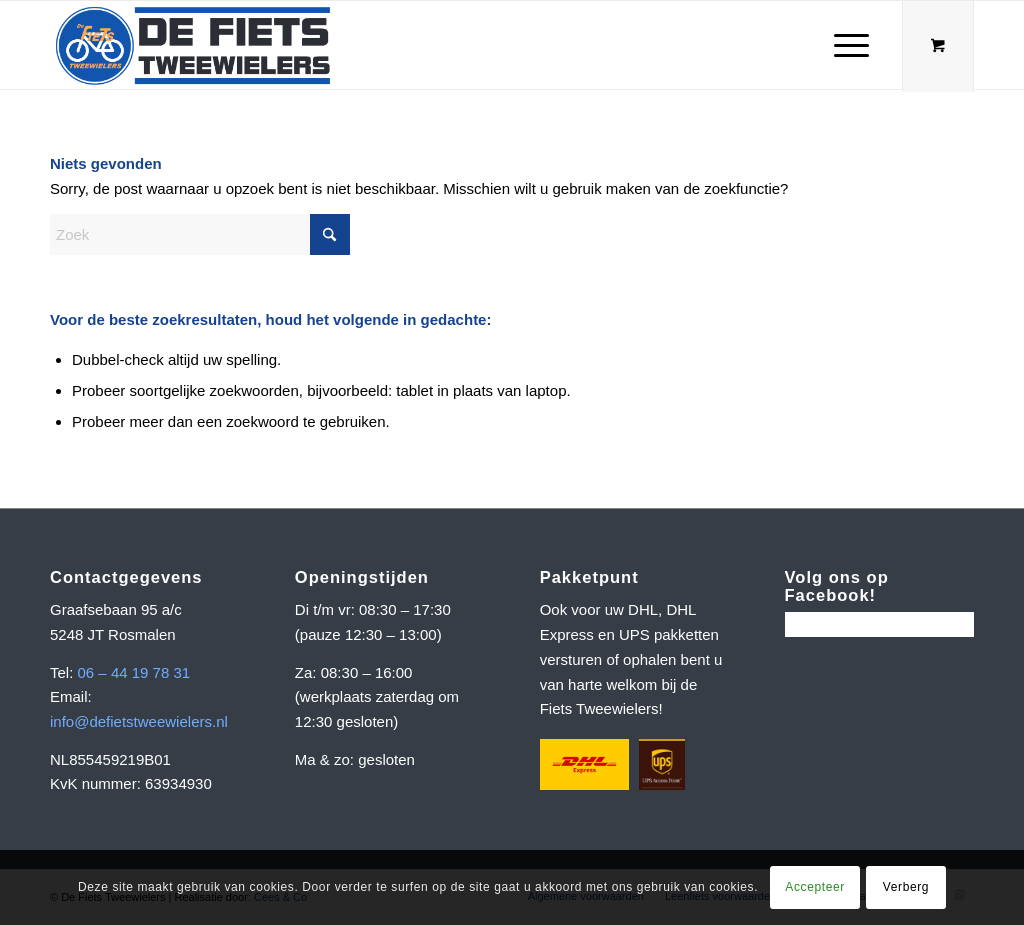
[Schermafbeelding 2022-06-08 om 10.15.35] (193, 45)
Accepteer (814, 887)
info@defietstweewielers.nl (139, 721)
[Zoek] (200, 234)
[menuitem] (851, 45)
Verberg (906, 887)
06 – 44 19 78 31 (134, 672)
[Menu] (845, 45)
